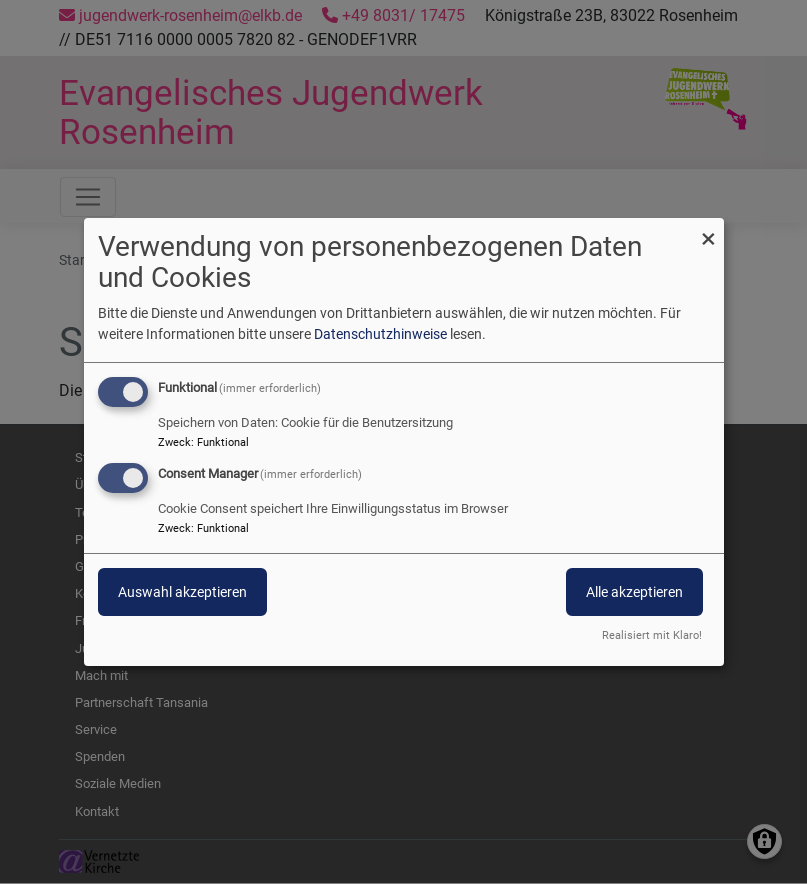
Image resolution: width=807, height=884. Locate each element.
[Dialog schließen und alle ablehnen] (709, 230)
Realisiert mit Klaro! (652, 635)
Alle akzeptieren (634, 592)
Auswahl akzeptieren (182, 592)
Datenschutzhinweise (380, 334)
